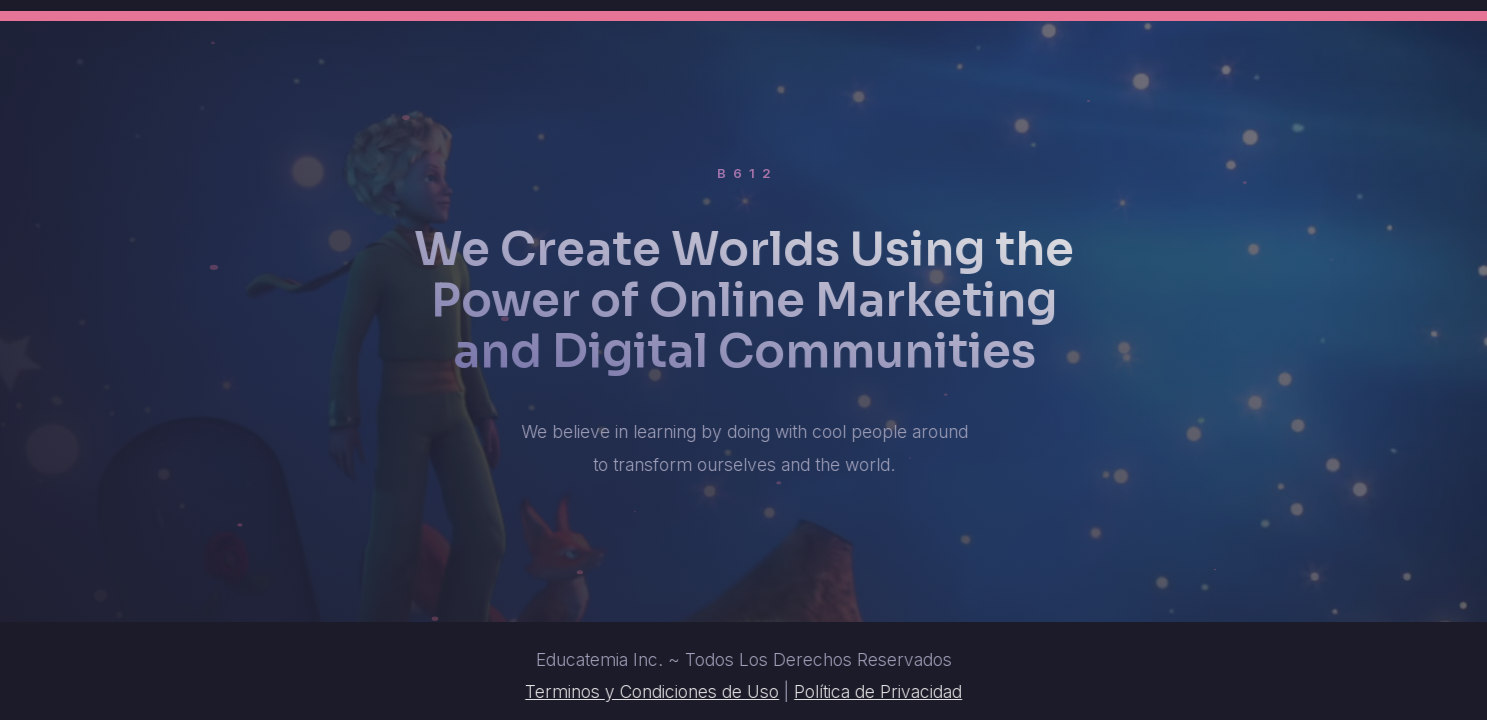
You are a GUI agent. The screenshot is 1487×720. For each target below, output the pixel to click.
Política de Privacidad (879, 691)
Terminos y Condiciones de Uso (653, 691)
